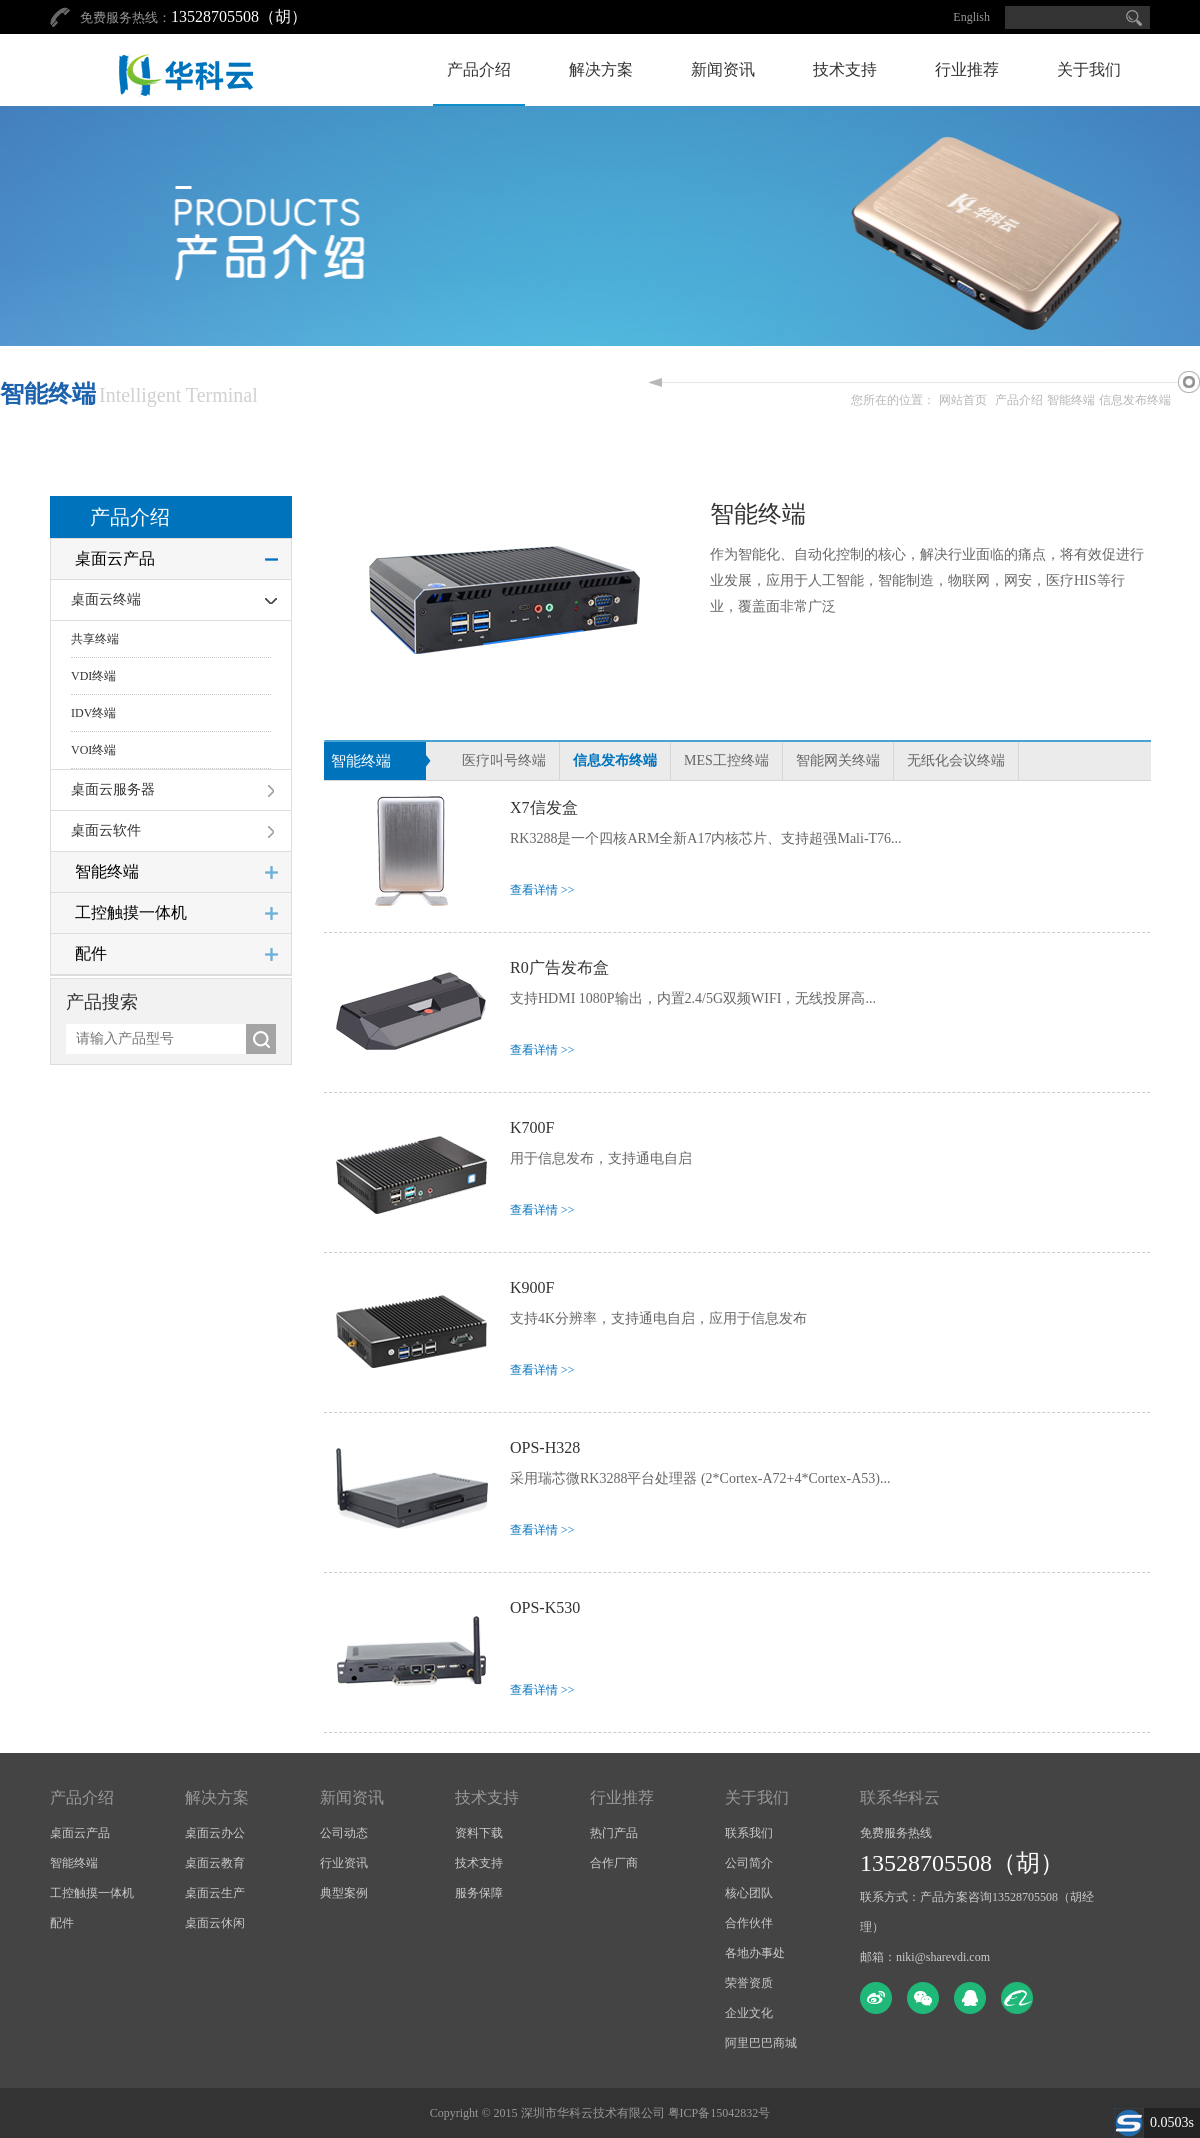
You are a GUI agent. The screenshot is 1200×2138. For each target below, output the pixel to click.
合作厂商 (614, 1863)
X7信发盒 (544, 807)
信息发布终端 (1135, 400)
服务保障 (479, 1893)
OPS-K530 (545, 1607)
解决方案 (601, 69)
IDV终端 (93, 713)
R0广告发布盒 (559, 967)
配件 (91, 953)
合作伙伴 (749, 1923)
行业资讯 (344, 1863)
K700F (532, 1127)
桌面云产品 (115, 558)
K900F (532, 1287)
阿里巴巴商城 (761, 2043)
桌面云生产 (215, 1893)
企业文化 (749, 2013)
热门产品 (614, 1833)
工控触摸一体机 (131, 912)
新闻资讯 (723, 69)
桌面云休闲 (215, 1923)
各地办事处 (755, 1953)
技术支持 (845, 69)
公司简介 (749, 1863)
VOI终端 (93, 750)
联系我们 (749, 1833)
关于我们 (1089, 69)
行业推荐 (967, 69)
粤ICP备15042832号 (719, 2113)
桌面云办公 (215, 1833)
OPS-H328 (545, 1447)
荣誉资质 (749, 1983)
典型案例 (344, 1893)
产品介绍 (479, 69)
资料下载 (479, 1833)
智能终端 (1071, 400)
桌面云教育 (215, 1863)
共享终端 (95, 639)
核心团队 (749, 1893)
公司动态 (344, 1833)
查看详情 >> (542, 890)
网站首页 (963, 400)
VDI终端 (93, 676)
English (971, 17)
